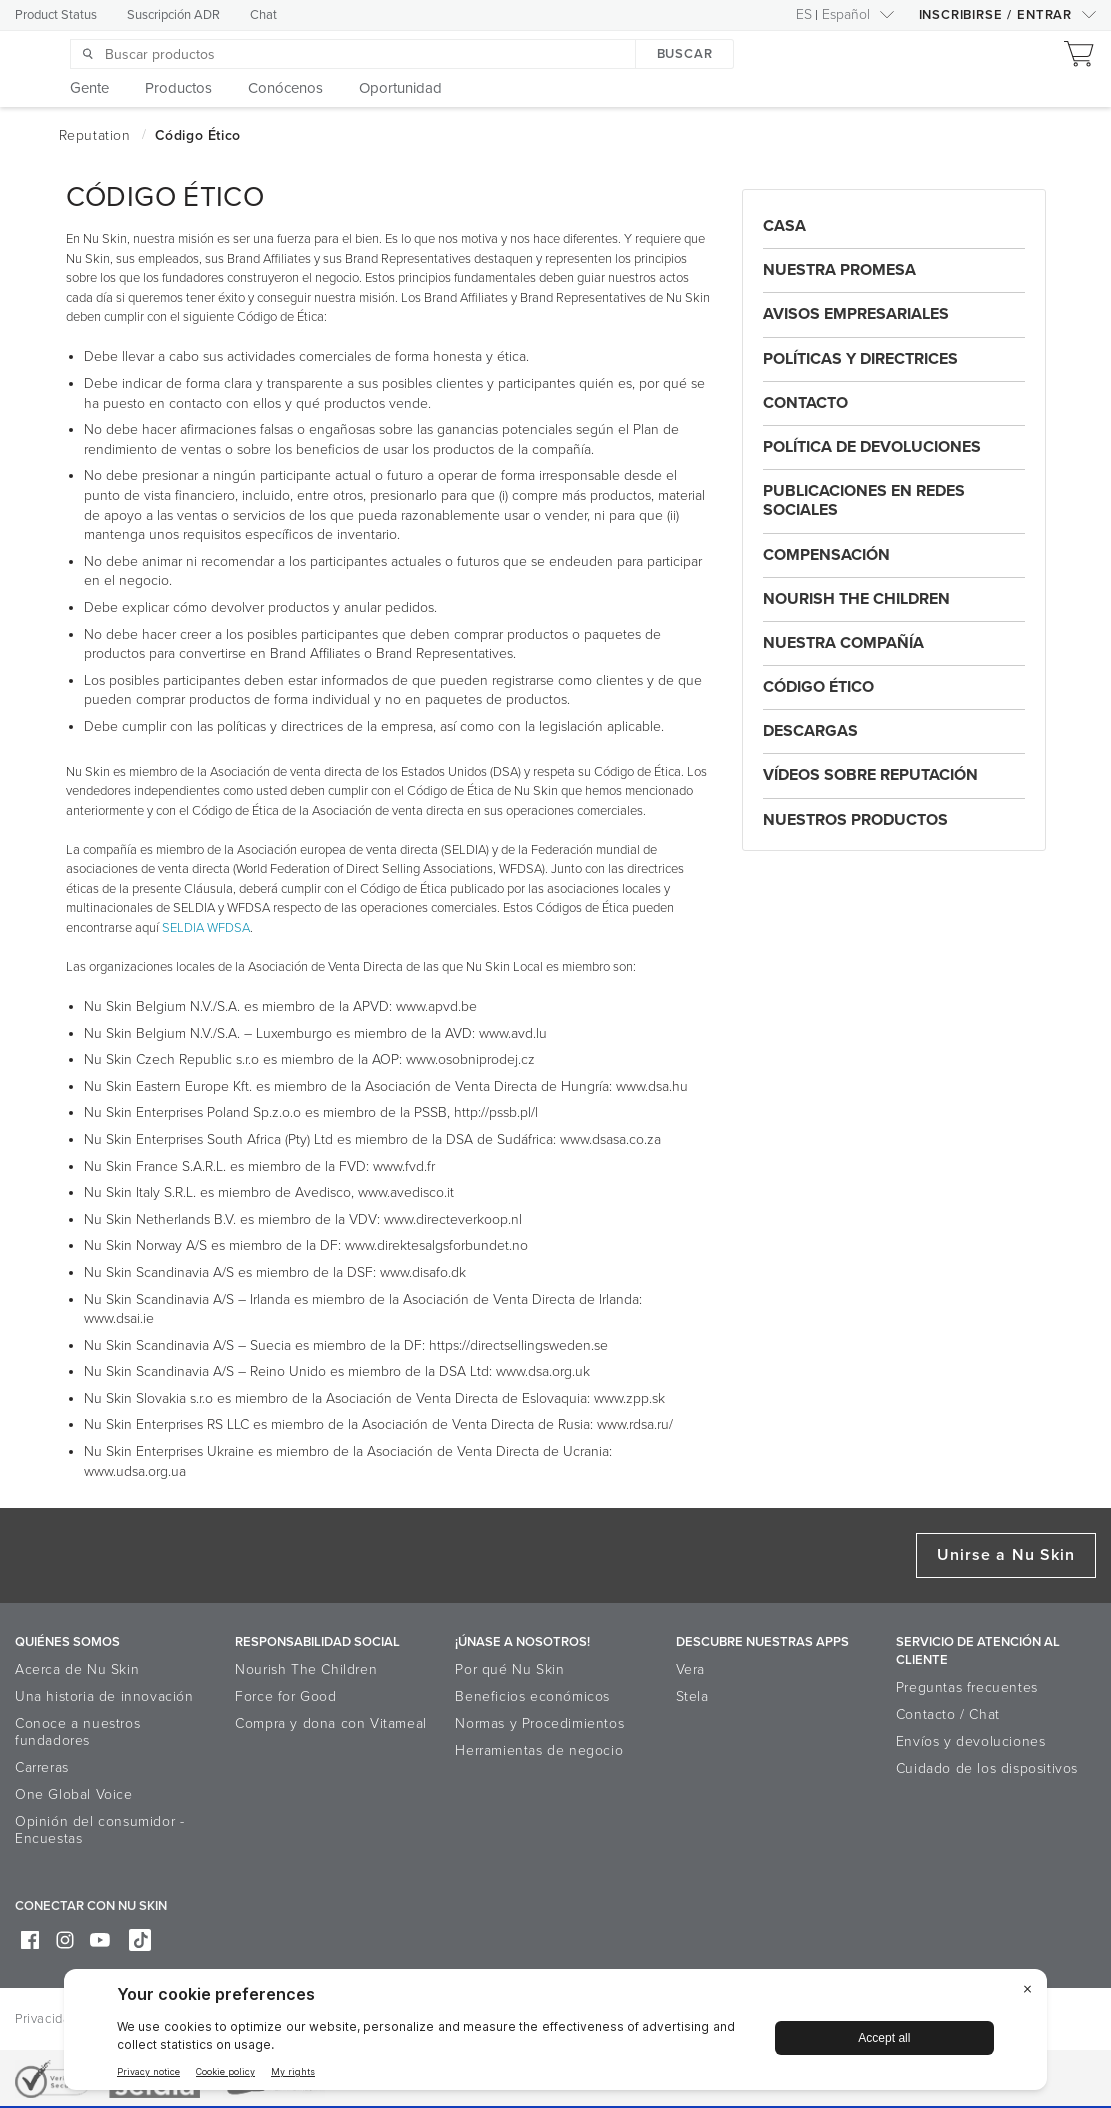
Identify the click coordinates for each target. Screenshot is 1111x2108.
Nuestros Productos (855, 820)
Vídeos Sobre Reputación (870, 775)
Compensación (826, 555)
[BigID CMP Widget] (555, 2034)
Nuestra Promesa (839, 270)
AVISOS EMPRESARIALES (856, 314)
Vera (690, 1669)
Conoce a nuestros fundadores (77, 1732)
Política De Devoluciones (872, 447)
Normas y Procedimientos (539, 1723)
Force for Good (285, 1696)
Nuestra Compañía (843, 643)
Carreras (42, 1767)
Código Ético (818, 687)
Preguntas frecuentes (967, 1687)
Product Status (56, 15)
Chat (263, 15)
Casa (784, 226)
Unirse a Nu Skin (1006, 1555)
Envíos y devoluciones (971, 1741)
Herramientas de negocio (539, 1750)
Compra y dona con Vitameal (331, 1723)
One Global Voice (74, 1794)
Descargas (810, 731)
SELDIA (183, 928)
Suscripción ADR (173, 15)
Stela (692, 1696)
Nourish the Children (856, 599)
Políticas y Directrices (860, 359)
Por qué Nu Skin (509, 1669)
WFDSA (228, 928)
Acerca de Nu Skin (77, 1669)
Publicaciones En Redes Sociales (864, 500)
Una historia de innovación (104, 1696)
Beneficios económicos (532, 1696)
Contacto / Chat (948, 1714)
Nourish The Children (306, 1669)
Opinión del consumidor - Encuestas (99, 1830)
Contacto (805, 403)
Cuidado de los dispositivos (987, 1768)
